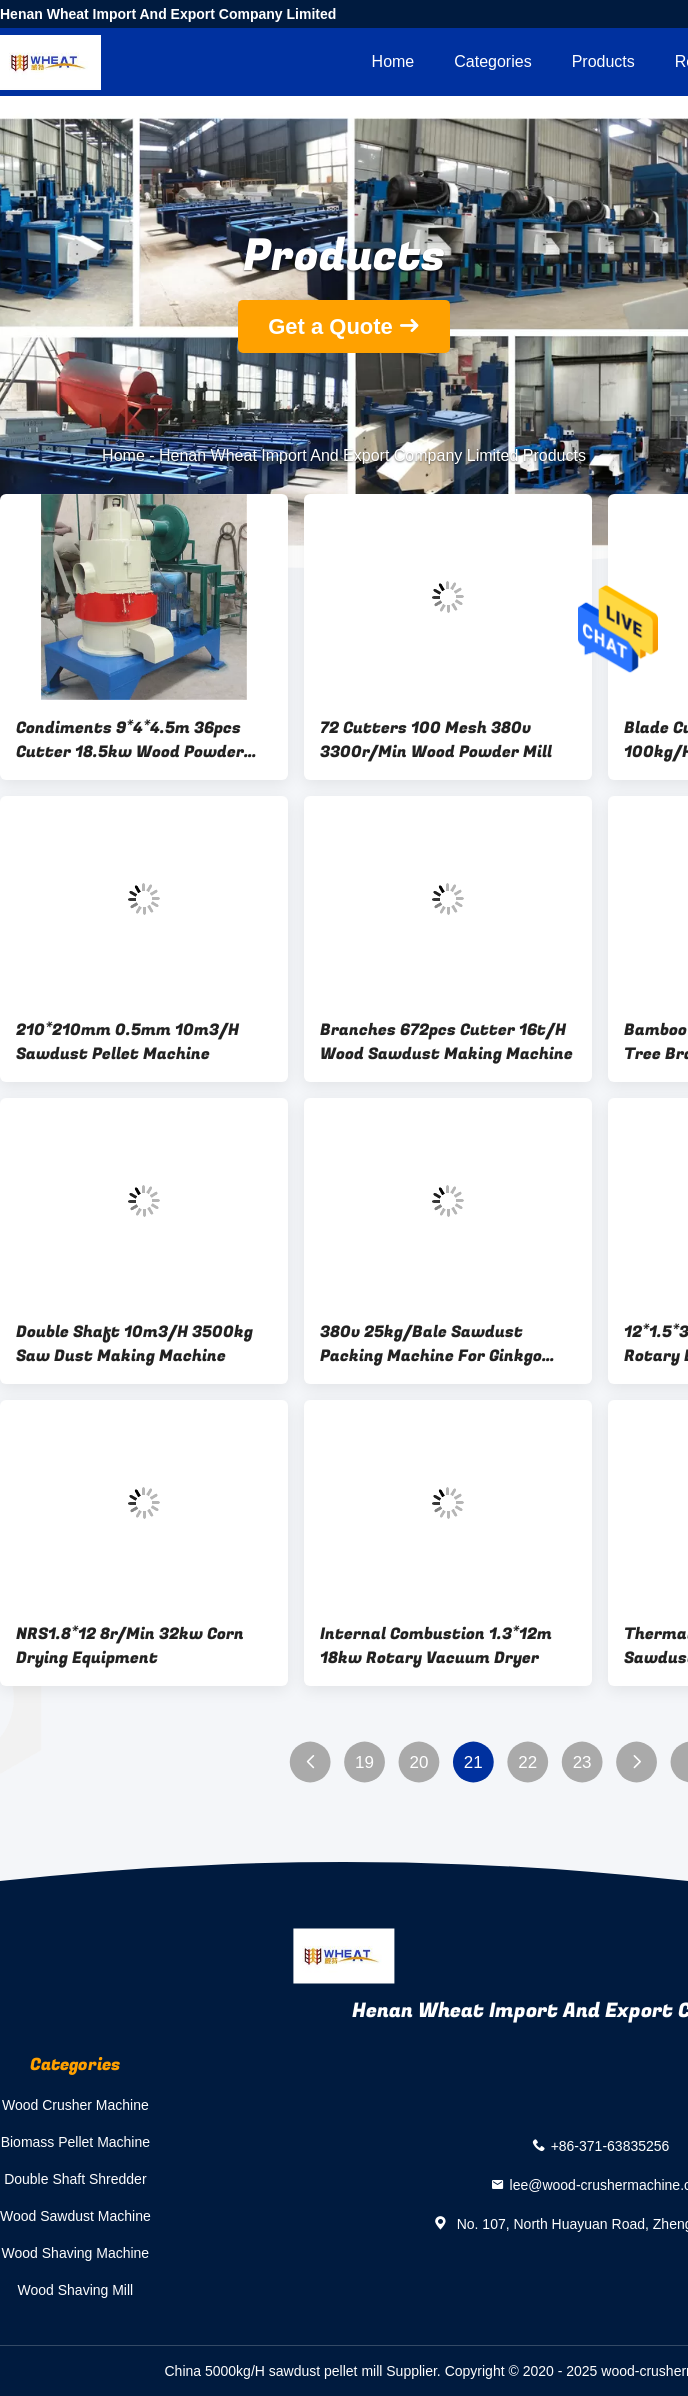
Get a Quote (330, 326)
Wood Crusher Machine (75, 2105)
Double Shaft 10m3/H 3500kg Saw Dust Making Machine (134, 1344)
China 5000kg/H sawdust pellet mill (274, 2371)
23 (582, 1762)
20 (418, 1762)
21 (473, 1762)
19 (364, 1762)
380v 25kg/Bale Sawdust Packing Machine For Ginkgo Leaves (431, 1344)
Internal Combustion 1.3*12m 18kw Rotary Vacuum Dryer (436, 1646)
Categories (492, 61)
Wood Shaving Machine (76, 2253)
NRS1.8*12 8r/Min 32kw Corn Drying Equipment (130, 1646)
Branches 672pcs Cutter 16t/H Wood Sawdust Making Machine (446, 1042)
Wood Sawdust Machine (75, 2216)
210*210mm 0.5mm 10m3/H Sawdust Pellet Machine (127, 1042)
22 (527, 1762)
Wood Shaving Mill (76, 2290)
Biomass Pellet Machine (75, 2142)
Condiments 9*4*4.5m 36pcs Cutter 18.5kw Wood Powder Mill (130, 740)
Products (603, 61)
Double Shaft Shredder (75, 2179)
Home (393, 61)
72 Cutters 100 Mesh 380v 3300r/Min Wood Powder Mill (436, 740)
